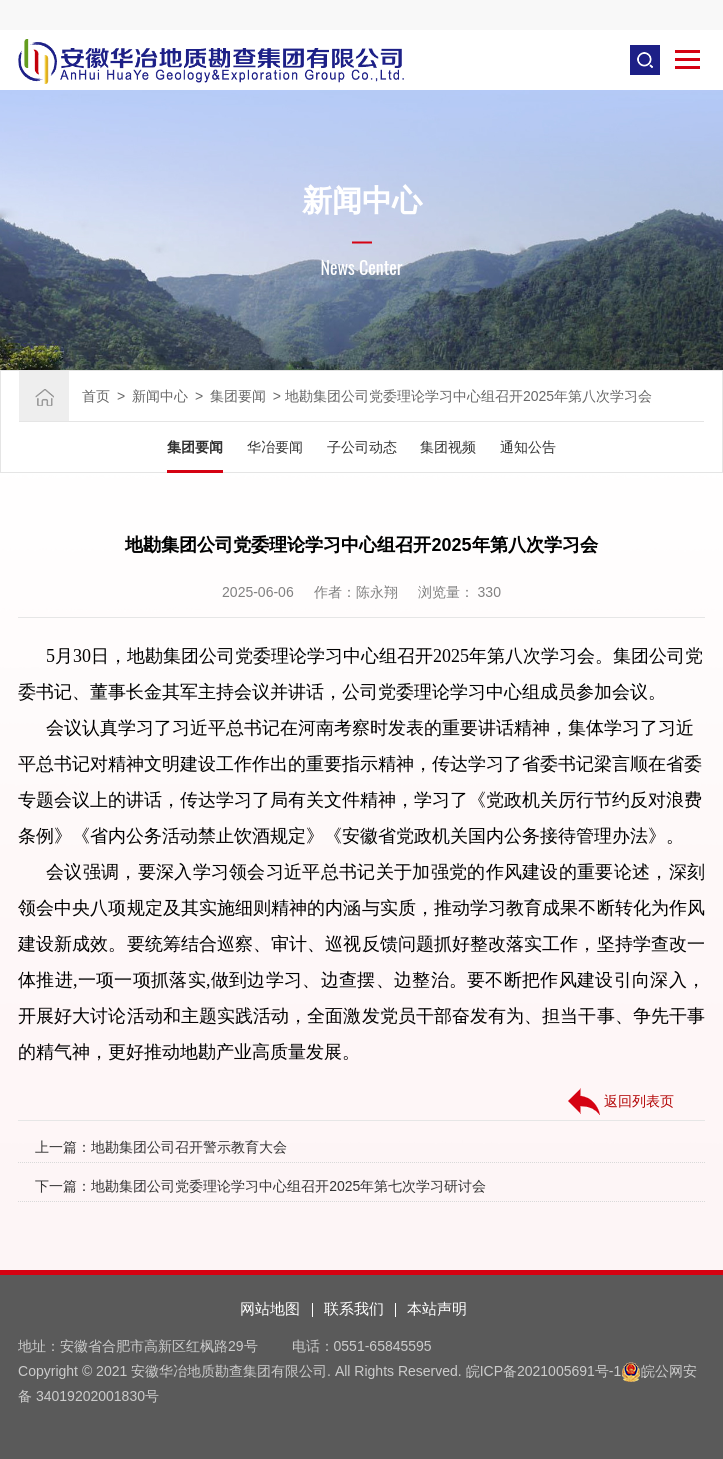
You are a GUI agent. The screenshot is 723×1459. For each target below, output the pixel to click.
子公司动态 (362, 447)
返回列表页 (621, 1102)
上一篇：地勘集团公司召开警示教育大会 (161, 1147)
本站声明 (437, 1308)
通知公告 (528, 447)
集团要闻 (238, 396)
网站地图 (270, 1308)
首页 (96, 396)
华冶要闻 (275, 447)
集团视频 (448, 447)
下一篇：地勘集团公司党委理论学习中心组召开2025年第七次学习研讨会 (260, 1186)
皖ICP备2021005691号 (537, 1371)
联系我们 (354, 1308)
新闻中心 (160, 396)
